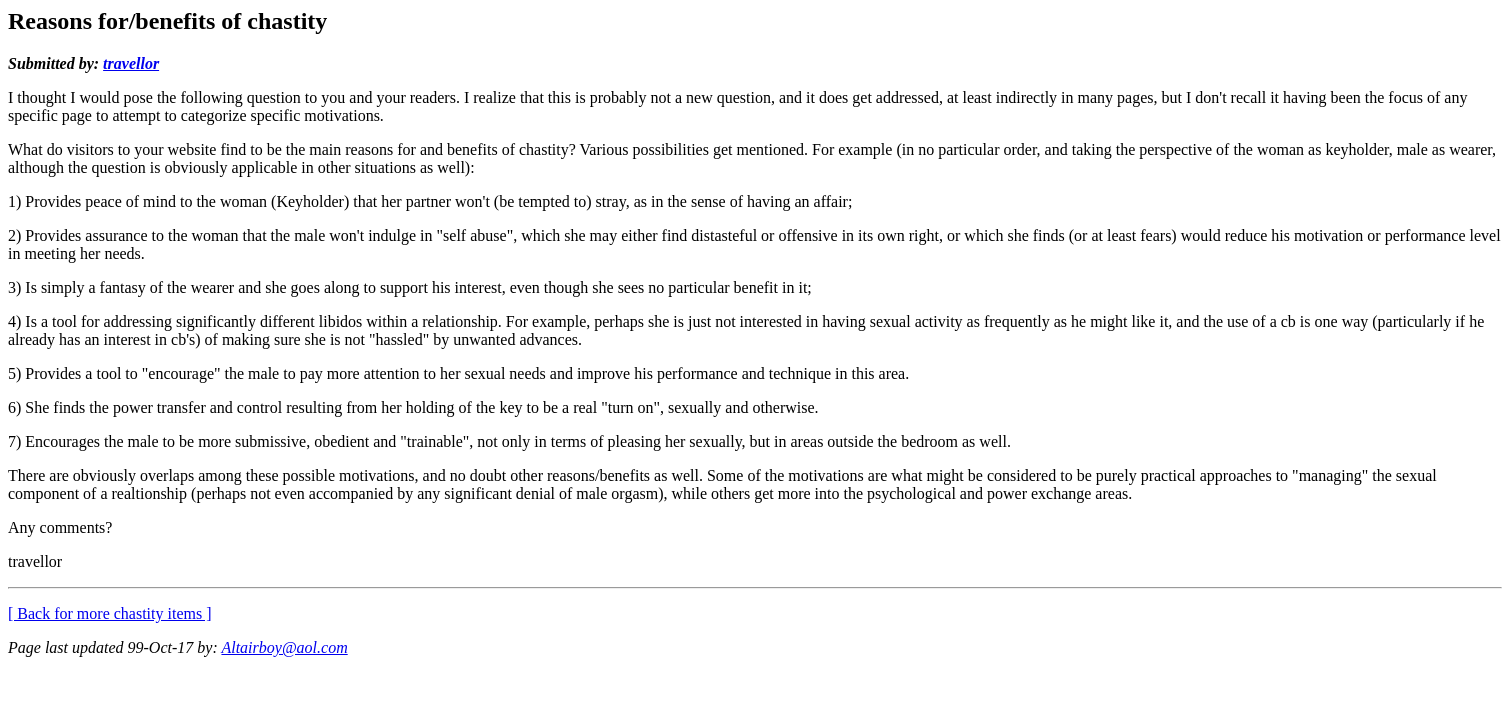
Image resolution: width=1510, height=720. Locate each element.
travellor (131, 63)
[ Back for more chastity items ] (110, 613)
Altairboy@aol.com (284, 647)
